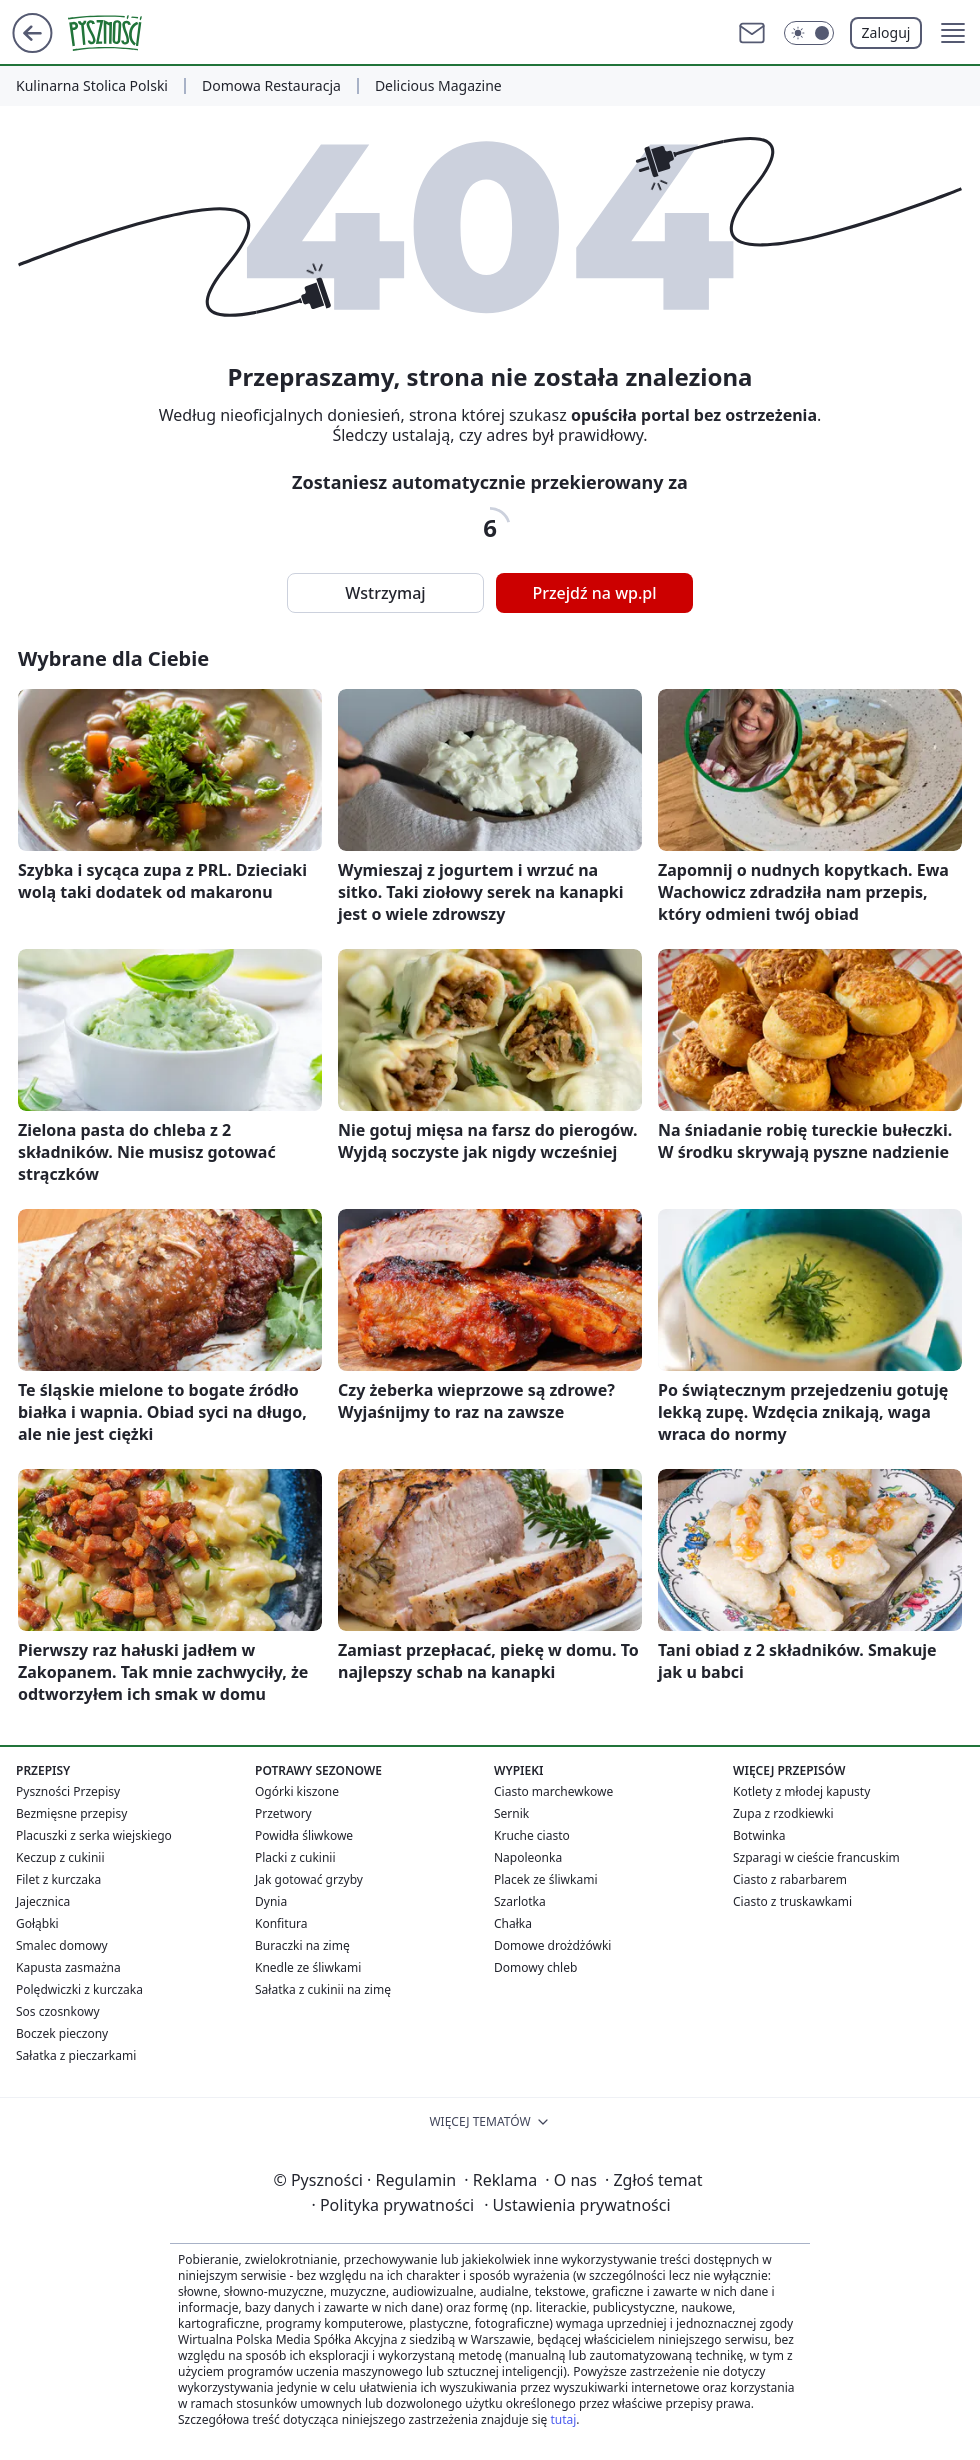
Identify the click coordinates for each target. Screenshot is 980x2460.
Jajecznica (43, 1901)
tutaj (563, 2419)
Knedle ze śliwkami (308, 1967)
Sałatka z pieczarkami (76, 2055)
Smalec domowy (62, 1945)
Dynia (271, 1901)
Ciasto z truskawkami (792, 1901)
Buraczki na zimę (302, 1945)
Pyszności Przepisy (68, 1791)
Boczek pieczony (62, 2033)
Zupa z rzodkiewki (783, 1813)
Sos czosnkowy (58, 2011)
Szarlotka (520, 1901)
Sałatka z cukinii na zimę (323, 1989)
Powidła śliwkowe (304, 1835)
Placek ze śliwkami (546, 1879)
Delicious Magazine (438, 86)
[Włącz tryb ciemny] (809, 33)
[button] (953, 33)
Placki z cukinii (295, 1857)
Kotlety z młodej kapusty (801, 1791)
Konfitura (281, 1923)
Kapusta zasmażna (68, 1967)
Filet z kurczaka (58, 1879)
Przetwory (283, 1813)
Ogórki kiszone (297, 1791)
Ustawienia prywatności (577, 2205)
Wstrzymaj (385, 593)
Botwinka (759, 1835)
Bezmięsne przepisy (71, 1813)
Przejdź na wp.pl (594, 593)
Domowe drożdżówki (552, 1945)
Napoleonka (528, 1857)
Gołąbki (37, 1923)
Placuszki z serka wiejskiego (94, 1835)
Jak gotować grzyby (309, 1879)
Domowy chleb (535, 1967)
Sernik (511, 1813)
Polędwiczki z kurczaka (79, 1989)
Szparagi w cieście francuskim (816, 1857)
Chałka (513, 1923)
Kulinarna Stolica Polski (92, 86)
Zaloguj (886, 32)
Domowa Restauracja (271, 86)
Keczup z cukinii (60, 1857)
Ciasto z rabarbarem (790, 1879)
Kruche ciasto (532, 1835)
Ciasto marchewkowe (553, 1791)
